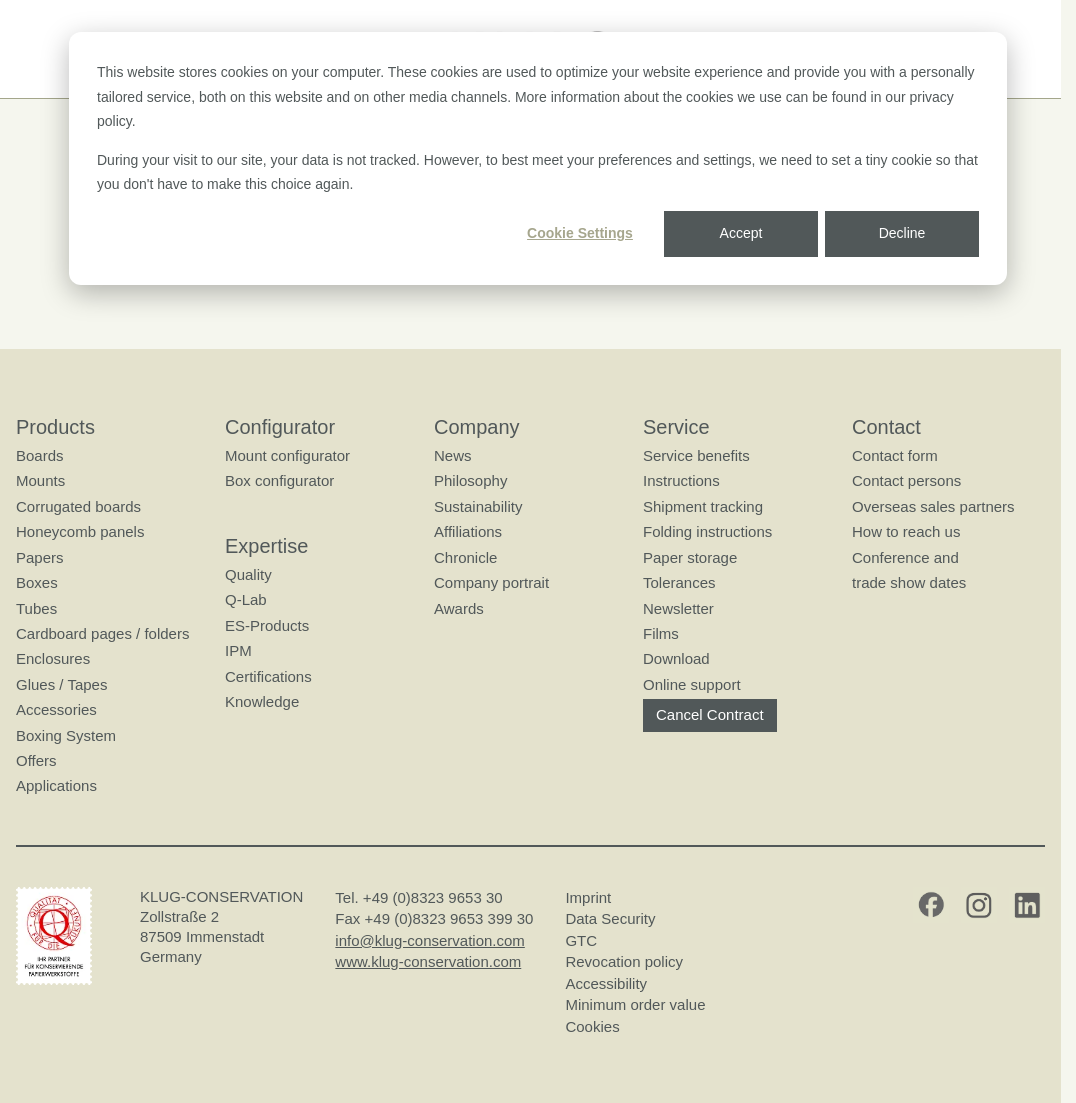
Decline (902, 233)
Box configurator (279, 480)
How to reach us (906, 531)
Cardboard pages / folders (102, 633)
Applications (56, 785)
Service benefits (696, 455)
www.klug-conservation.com (428, 961)
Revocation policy (624, 961)
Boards (40, 455)
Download (676, 658)
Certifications (268, 675)
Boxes (37, 582)
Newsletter (678, 607)
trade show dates (909, 582)
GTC (581, 940)
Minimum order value (639, 1004)
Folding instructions (707, 531)
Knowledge (262, 701)
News (453, 455)
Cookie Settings (580, 233)
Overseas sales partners (933, 506)
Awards (459, 607)
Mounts (40, 480)
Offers (36, 760)
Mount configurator (287, 455)
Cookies (592, 1026)
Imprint (588, 897)
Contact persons (906, 480)
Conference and (905, 557)
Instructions (681, 480)
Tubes (36, 607)
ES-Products (267, 625)
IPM (238, 650)
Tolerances (679, 582)
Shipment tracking (703, 506)
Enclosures (53, 658)
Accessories (56, 709)
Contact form (895, 455)
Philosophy (470, 480)
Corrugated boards (78, 506)
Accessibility (606, 983)
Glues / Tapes (61, 684)
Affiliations (468, 531)
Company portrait (491, 582)
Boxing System (66, 735)
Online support (692, 684)
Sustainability (478, 506)
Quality (248, 574)
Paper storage (690, 557)
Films (661, 633)
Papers (40, 557)
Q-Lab (246, 599)
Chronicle (465, 557)
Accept (741, 233)
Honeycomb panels (80, 531)
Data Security (610, 918)
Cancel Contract (710, 714)
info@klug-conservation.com (429, 940)
